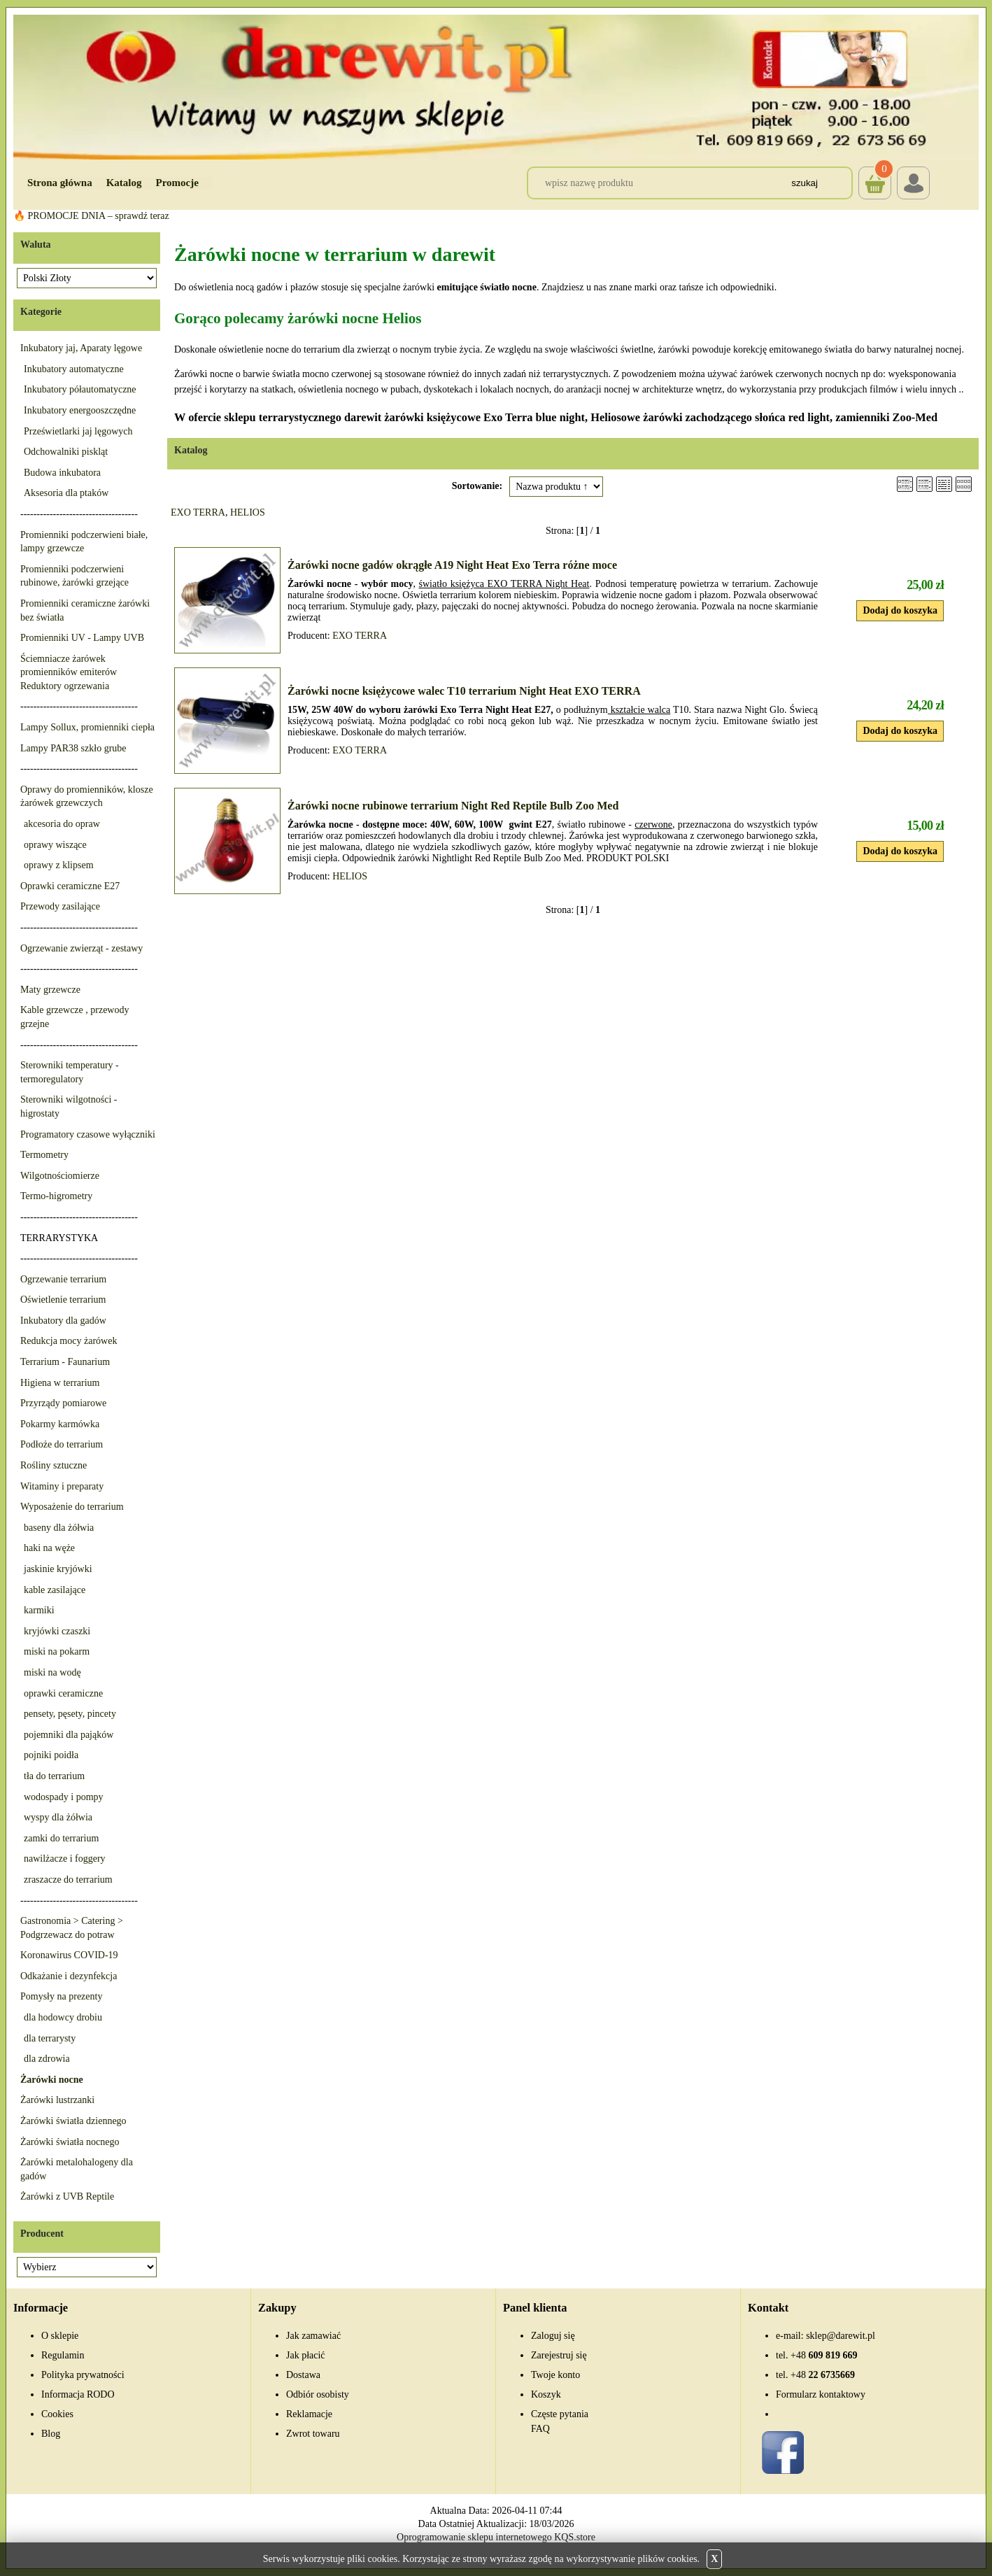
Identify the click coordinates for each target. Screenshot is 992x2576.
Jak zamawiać (313, 2335)
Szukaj (804, 183)
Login (913, 183)
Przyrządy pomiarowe (63, 1403)
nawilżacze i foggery (65, 1858)
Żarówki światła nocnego (70, 2142)
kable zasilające (54, 1590)
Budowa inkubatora (62, 472)
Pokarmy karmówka (59, 1424)
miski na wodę (52, 1672)
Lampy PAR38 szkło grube (73, 748)
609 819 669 (824, 2355)
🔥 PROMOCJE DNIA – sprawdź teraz (91, 216)
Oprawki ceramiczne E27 (70, 886)
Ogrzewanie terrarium (63, 1279)
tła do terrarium (54, 1776)
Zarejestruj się (559, 2355)
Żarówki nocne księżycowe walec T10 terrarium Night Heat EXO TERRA (464, 691)
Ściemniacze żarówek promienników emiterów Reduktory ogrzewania (68, 672)
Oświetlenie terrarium (63, 1299)
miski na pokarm (57, 1651)
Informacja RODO (78, 2394)
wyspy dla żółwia (58, 1817)
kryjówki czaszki (57, 1631)
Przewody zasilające (60, 906)
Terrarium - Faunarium (65, 1362)
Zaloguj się (553, 2335)
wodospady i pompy (64, 1797)
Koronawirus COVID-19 (69, 1955)
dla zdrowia (47, 2058)
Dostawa (303, 2375)
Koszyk (874, 173)
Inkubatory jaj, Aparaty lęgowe (81, 348)
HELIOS (247, 512)
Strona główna (59, 182)
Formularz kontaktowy (820, 2394)
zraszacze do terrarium (68, 1879)
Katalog (124, 182)
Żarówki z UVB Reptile (67, 2196)
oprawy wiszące (55, 845)
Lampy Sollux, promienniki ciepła (87, 727)
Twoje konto (555, 2375)
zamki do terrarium (61, 1838)
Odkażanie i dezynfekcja (68, 1976)
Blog (50, 2433)
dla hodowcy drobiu (63, 2017)
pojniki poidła (51, 1755)
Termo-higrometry (56, 1196)
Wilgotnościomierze (59, 1175)
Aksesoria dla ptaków (66, 493)
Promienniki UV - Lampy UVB (82, 637)
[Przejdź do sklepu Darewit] (496, 86)
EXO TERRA (198, 512)
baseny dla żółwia (59, 1527)
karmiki (39, 1610)
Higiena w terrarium (60, 1383)
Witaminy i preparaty (62, 1486)
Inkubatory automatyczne (74, 369)
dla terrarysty (50, 2038)
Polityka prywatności (83, 2375)
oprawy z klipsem (59, 865)
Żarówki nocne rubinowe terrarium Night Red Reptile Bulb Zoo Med (453, 806)
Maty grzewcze (50, 989)
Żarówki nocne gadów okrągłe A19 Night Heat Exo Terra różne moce (452, 565)
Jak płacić (305, 2355)
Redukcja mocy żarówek (68, 1341)
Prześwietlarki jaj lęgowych (78, 431)
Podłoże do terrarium (61, 1444)
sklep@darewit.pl (840, 2335)
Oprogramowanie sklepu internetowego (474, 2537)
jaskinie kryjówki (58, 1569)
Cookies (57, 2414)
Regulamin (62, 2355)
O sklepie (59, 2335)
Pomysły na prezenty (61, 1996)
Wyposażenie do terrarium (72, 1506)
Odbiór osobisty (317, 2394)
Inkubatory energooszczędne (80, 410)
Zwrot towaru (313, 2433)
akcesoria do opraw (62, 824)
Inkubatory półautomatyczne (80, 389)
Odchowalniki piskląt (66, 451)
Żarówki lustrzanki (57, 2100)
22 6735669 (823, 2375)
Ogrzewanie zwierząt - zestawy (81, 948)
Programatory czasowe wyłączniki (87, 1134)
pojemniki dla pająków (68, 1734)
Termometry (44, 1154)
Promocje (177, 182)
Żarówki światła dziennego (73, 2121)
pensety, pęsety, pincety (70, 1713)
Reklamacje (309, 2414)
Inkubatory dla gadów (63, 1320)
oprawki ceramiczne (63, 1693)
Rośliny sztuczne (53, 1465)
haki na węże (49, 1548)
